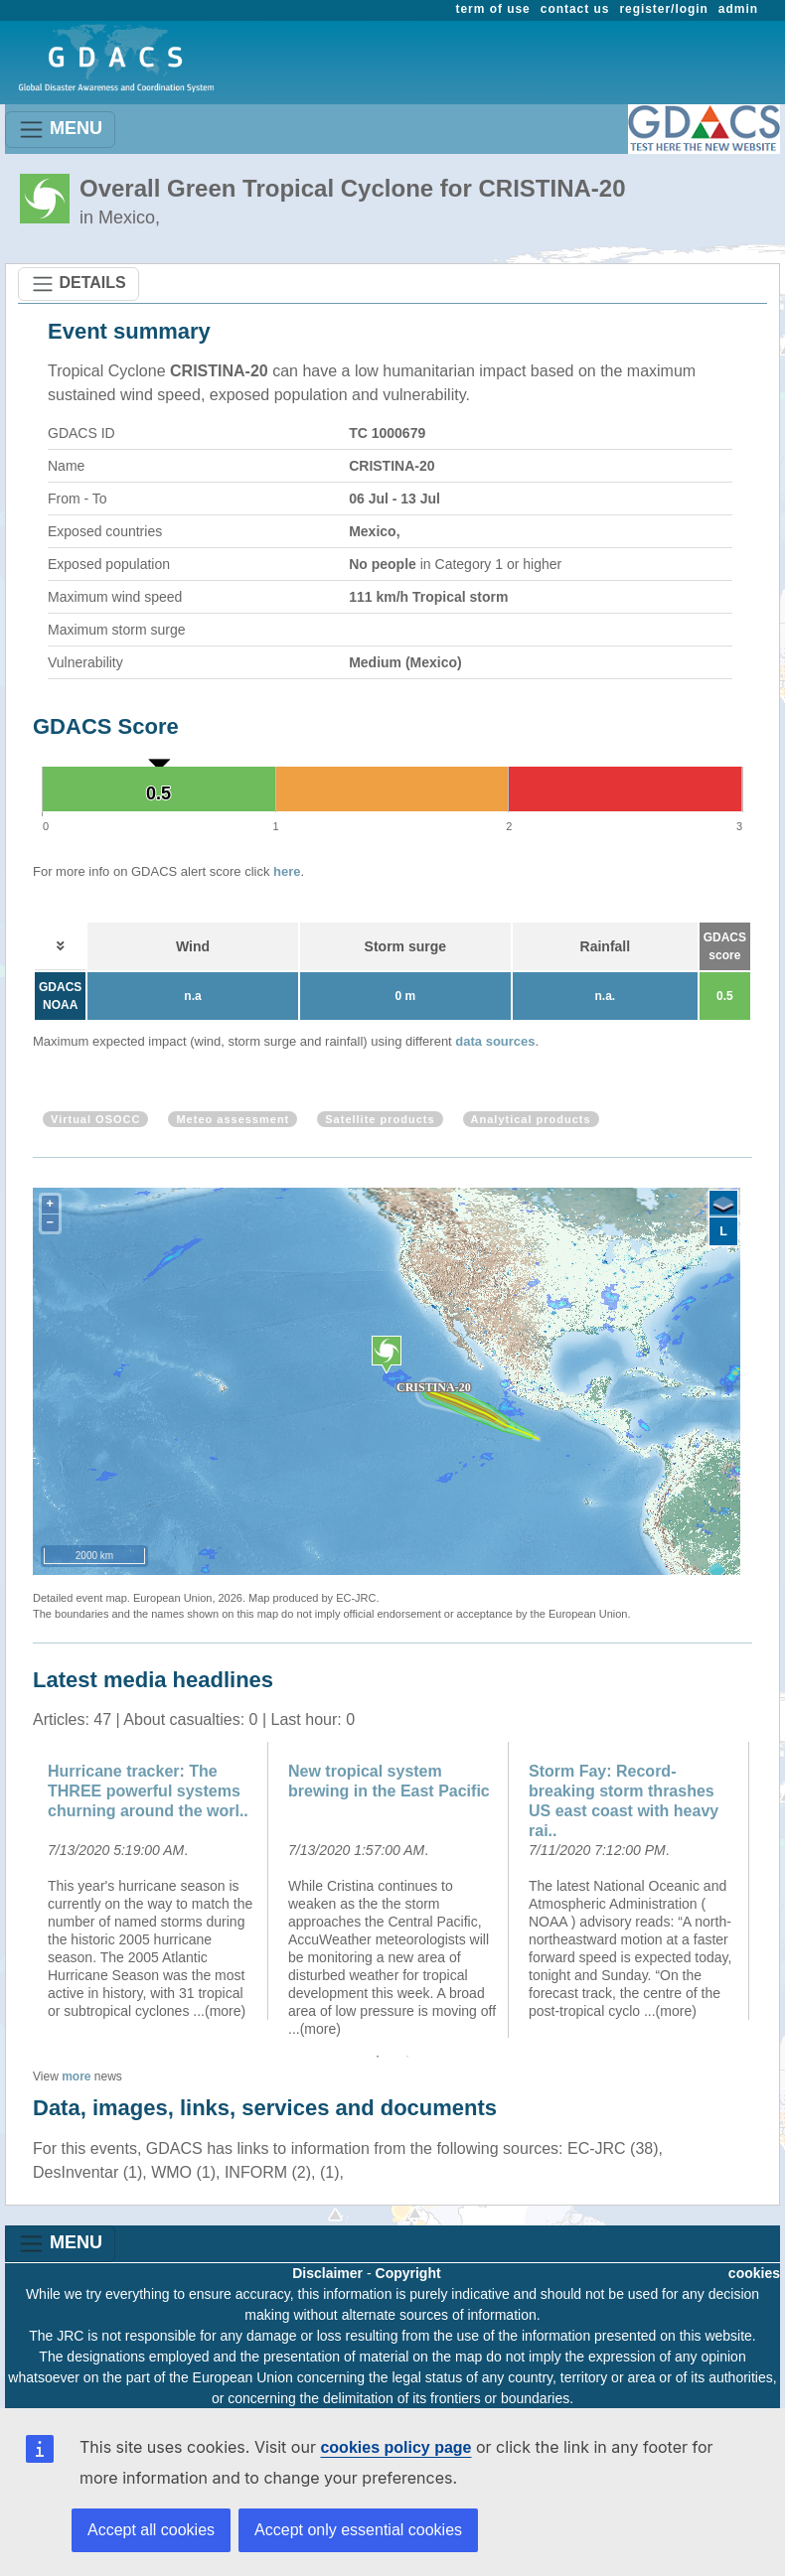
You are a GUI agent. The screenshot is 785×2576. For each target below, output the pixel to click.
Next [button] (767, 1890)
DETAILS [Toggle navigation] (78, 284)
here (286, 871)
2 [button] (407, 2057)
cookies (754, 2273)
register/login (663, 9)
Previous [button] (18, 1890)
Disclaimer (327, 2273)
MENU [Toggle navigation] (60, 129)
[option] (153, 1881)
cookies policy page (395, 2447)
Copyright (408, 2273)
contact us (575, 9)
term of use (493, 9)
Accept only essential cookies (358, 2529)
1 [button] (378, 2057)
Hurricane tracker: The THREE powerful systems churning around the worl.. (148, 1791)
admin (738, 9)
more (76, 2076)
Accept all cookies (151, 2529)
